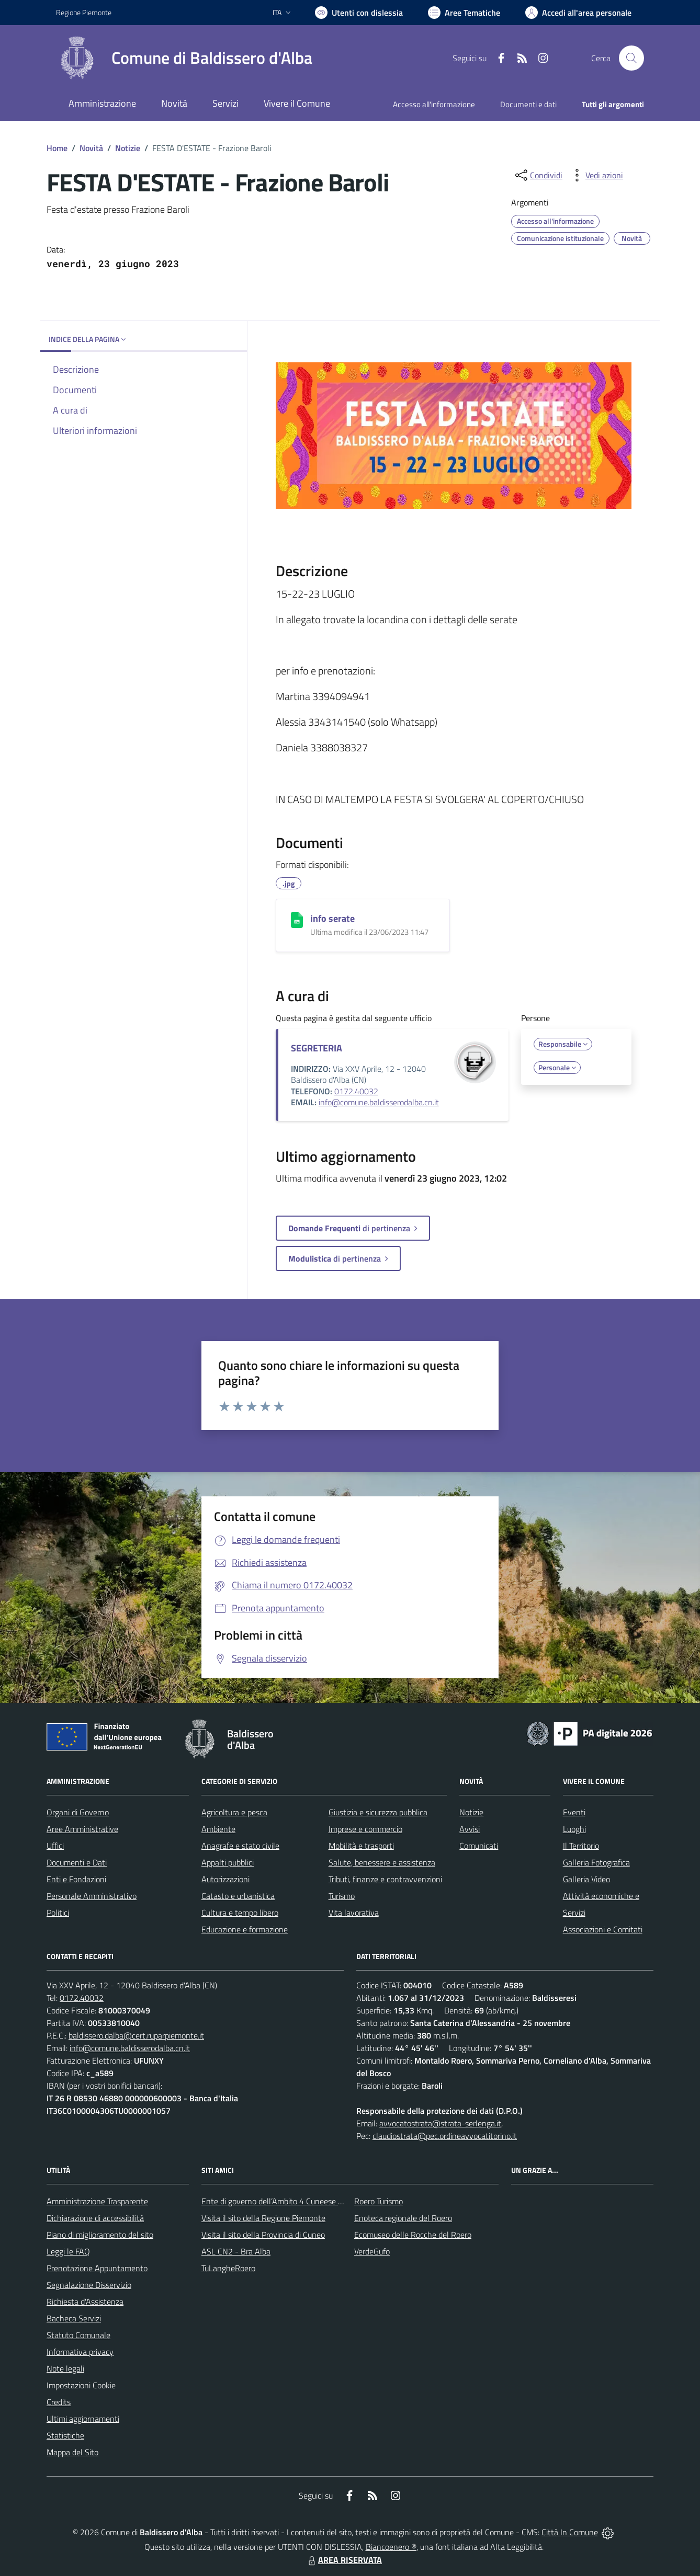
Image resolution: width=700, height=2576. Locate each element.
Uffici (55, 1845)
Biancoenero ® (391, 2546)
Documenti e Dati (77, 1862)
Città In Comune (569, 2532)
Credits (59, 2402)
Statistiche (65, 2435)
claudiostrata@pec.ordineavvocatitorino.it (444, 2136)
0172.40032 (356, 1091)
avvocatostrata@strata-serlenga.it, (441, 2123)
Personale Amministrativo (92, 1896)
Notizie (127, 148)
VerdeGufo (372, 2251)
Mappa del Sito (72, 2452)
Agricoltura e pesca (234, 1812)
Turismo (342, 1896)
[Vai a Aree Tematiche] (464, 12)
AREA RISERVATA (344, 2560)
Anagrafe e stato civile (240, 1845)
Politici (58, 1912)
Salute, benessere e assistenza (382, 1862)
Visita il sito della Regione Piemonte (263, 2218)
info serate (332, 918)
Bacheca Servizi (74, 2318)
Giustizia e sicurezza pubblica (378, 1812)
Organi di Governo (78, 1812)
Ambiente (218, 1829)
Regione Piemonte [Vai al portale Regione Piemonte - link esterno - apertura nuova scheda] (83, 12)
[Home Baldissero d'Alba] (184, 58)
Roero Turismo (378, 2201)
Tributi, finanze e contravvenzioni (385, 1879)
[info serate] (297, 920)
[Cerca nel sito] (631, 58)
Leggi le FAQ (68, 2251)
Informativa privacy (80, 2351)
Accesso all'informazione (434, 104)
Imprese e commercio (365, 1829)
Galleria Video (586, 1879)
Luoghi (574, 1829)
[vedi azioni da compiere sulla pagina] (596, 175)
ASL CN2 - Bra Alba (235, 2251)
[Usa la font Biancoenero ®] (358, 12)
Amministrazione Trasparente (97, 2201)
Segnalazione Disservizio (89, 2285)
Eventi (574, 1812)
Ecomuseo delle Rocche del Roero (412, 2234)
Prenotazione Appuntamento (97, 2268)
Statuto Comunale (78, 2335)
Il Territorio (581, 1845)
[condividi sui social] (537, 175)
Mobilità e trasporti (361, 1845)
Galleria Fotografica (596, 1862)
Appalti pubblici (227, 1862)
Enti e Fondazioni (76, 1879)
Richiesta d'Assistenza (85, 2301)
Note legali (65, 2368)
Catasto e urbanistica (238, 1896)
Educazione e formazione (244, 1929)
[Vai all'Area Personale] (578, 12)
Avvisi (469, 1829)
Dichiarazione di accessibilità (95, 2218)
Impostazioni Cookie (81, 2385)
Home (57, 148)
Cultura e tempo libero (239, 1912)
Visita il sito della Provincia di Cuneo (263, 2234)
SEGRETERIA (316, 1048)
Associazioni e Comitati (602, 1929)
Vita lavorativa (354, 1912)
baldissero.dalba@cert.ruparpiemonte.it (136, 2035)
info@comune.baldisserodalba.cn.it (379, 1102)
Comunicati (478, 1845)
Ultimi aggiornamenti (83, 2418)
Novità (91, 148)
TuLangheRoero (228, 2268)
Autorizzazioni (225, 1879)
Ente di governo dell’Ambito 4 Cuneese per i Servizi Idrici (298, 2201)
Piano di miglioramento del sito (100, 2234)
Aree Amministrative (82, 1829)
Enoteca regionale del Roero (403, 2218)
